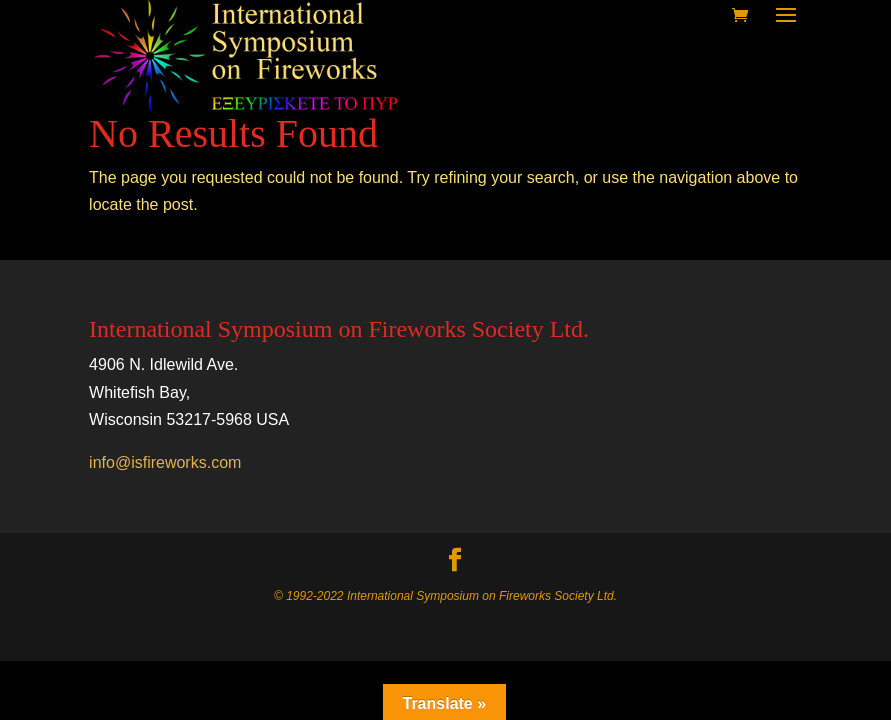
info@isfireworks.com (165, 462)
